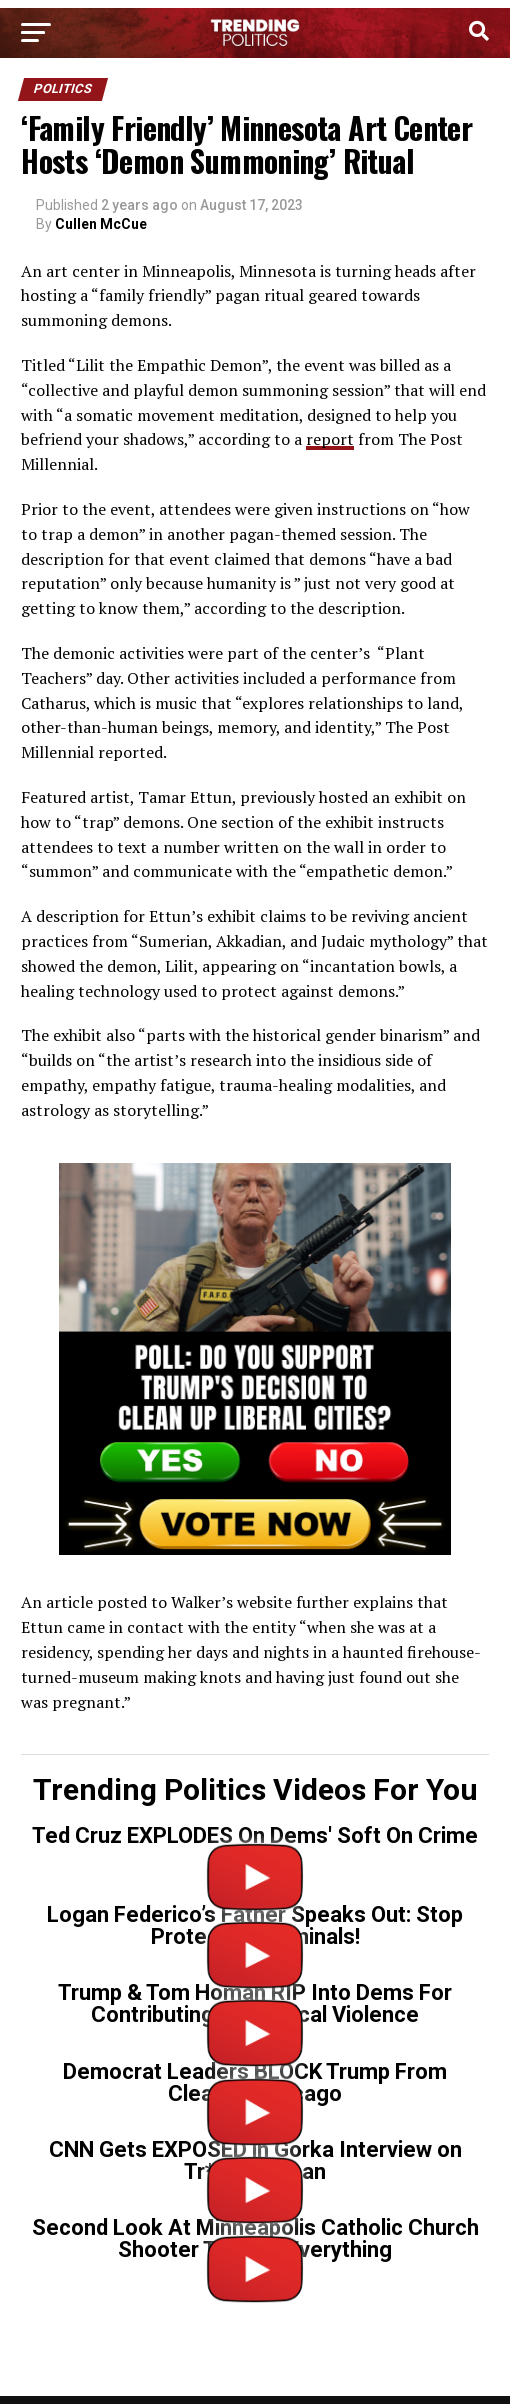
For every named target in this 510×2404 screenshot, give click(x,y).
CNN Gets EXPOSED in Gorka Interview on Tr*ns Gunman (255, 2160)
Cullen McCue (101, 224)
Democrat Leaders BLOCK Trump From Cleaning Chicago (255, 2082)
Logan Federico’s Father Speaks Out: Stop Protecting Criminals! (255, 1925)
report (330, 439)
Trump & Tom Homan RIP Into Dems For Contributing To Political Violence (255, 2003)
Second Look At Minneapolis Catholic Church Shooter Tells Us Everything (255, 2238)
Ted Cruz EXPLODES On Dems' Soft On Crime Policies (255, 1846)
